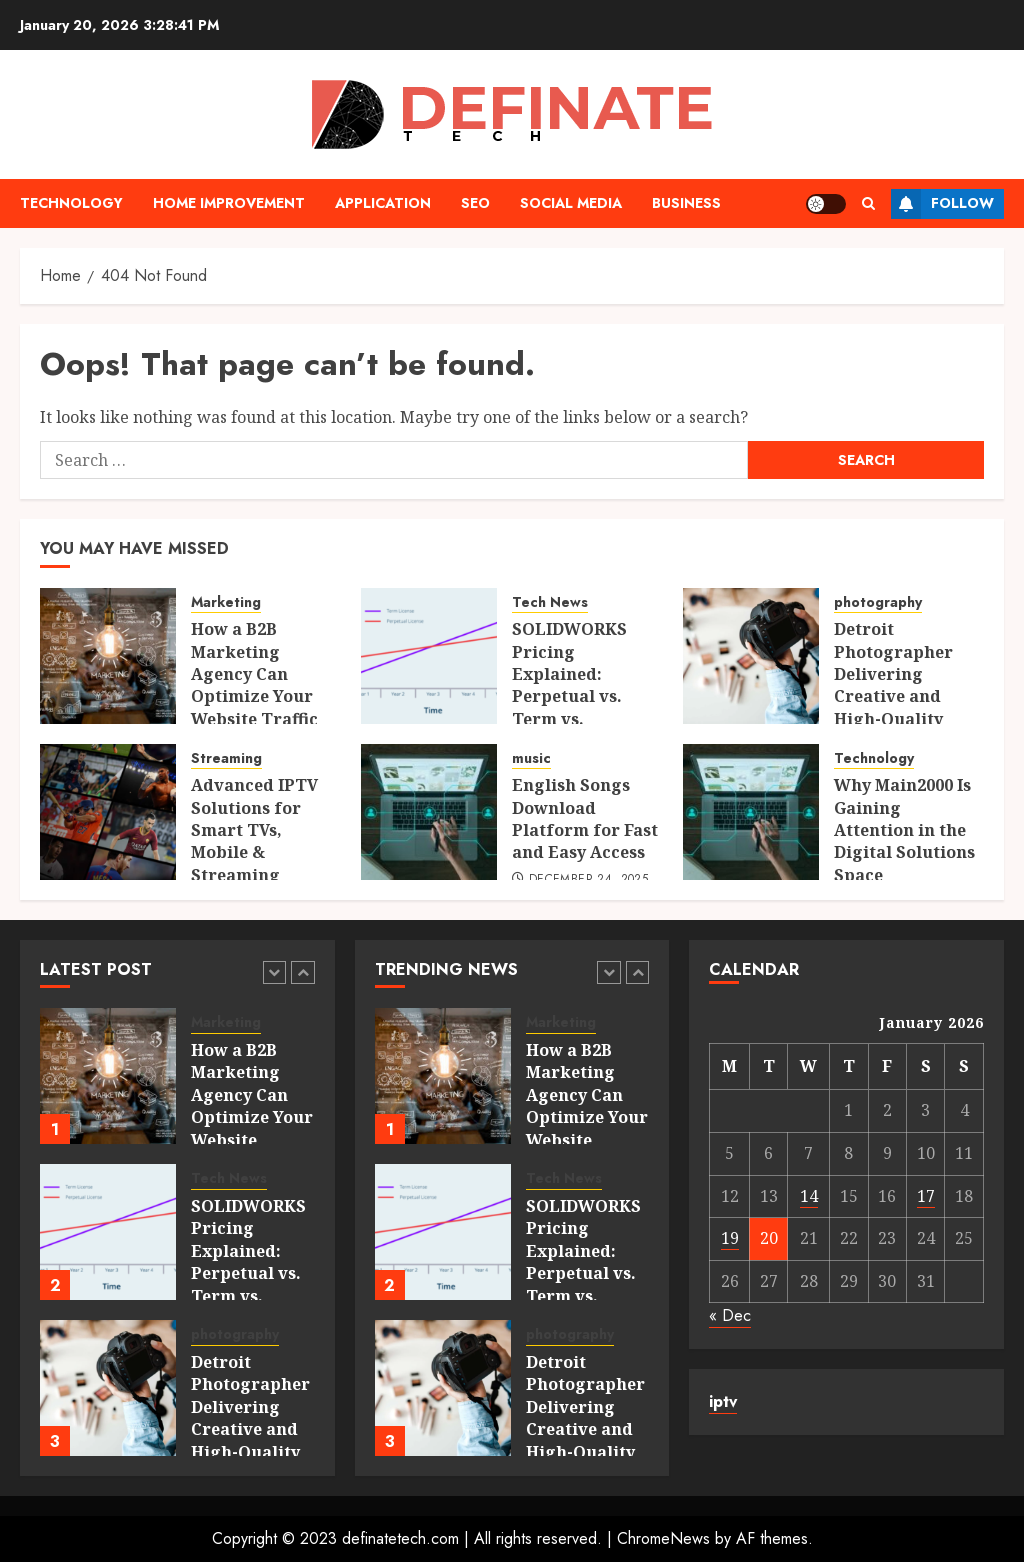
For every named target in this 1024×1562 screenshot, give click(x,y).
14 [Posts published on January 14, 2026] (809, 1196)
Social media (571, 203)
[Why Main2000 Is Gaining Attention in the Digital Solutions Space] (751, 812)
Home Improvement (229, 203)
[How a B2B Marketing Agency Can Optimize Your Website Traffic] (108, 656)
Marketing (226, 602)
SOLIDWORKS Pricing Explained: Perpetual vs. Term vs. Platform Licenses (569, 696)
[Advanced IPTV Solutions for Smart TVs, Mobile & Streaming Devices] (108, 812)
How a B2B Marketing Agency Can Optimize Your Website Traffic (254, 674)
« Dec (730, 1315)
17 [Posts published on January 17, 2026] (926, 1196)
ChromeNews (663, 1538)
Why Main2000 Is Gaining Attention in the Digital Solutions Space (904, 830)
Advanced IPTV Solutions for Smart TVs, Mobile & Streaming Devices (254, 841)
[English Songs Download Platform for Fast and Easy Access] (429, 812)
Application (383, 203)
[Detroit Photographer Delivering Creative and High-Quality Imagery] (751, 656)
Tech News (550, 602)
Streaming (226, 758)
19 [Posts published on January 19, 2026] (730, 1238)
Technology (71, 203)
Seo (475, 203)
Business (686, 203)
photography (878, 602)
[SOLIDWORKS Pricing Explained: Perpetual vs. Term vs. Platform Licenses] (429, 656)
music (531, 758)
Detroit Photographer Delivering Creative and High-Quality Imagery (893, 685)
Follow (942, 204)
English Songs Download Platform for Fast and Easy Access (585, 818)
